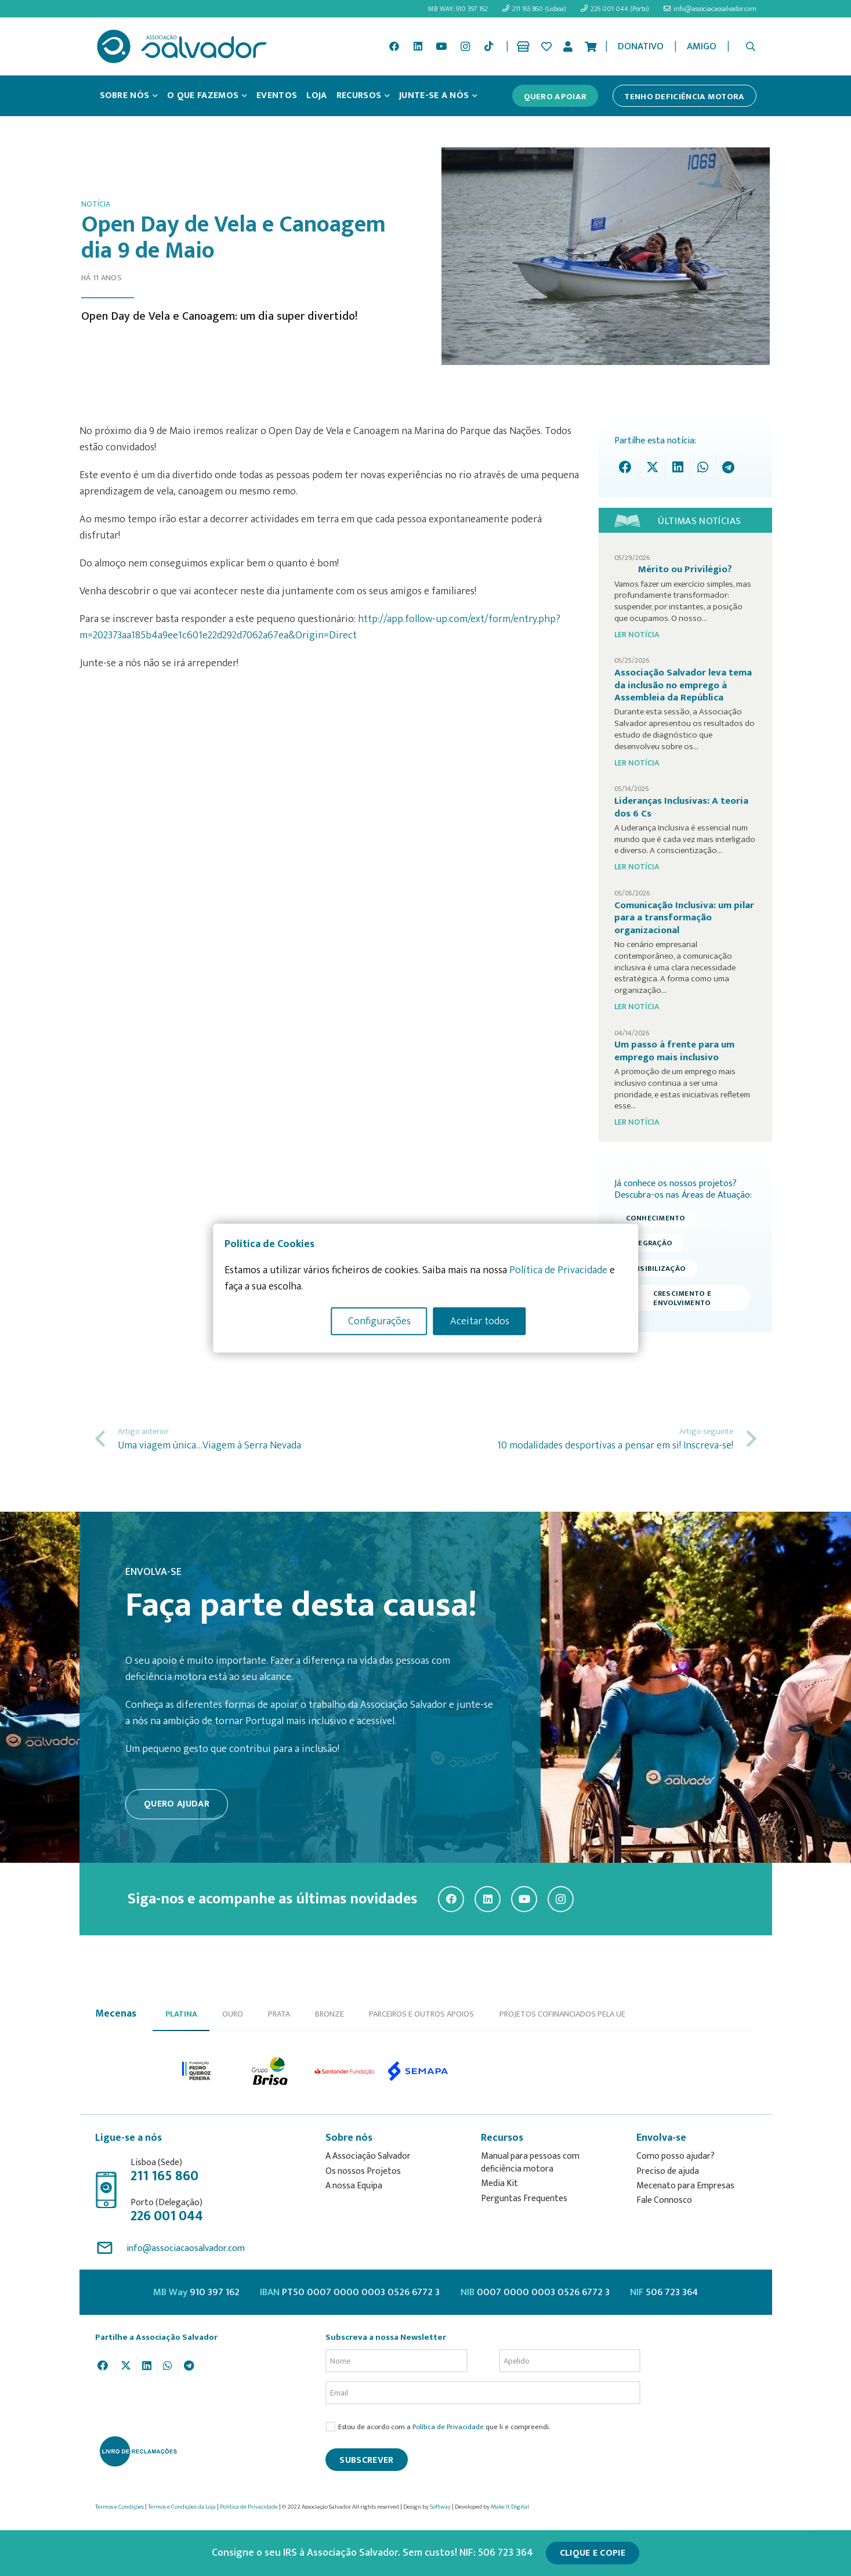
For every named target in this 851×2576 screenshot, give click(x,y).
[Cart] (590, 46)
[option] (197, 2071)
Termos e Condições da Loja (182, 2507)
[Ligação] (525, 46)
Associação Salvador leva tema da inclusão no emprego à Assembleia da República (683, 685)
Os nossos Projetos (363, 2171)
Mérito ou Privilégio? (685, 569)
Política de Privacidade (448, 2427)
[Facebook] (394, 46)
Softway (440, 2507)
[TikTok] (488, 46)
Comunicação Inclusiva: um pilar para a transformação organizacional (684, 917)
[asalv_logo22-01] (182, 46)
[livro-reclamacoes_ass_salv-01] (137, 2451)
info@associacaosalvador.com (185, 2248)
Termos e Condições (119, 2507)
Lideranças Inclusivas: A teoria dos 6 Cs (681, 807)
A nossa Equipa (353, 2185)
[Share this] (627, 467)
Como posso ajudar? (675, 2156)
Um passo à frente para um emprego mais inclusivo (674, 1050)
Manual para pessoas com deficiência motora (530, 2162)
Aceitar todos (479, 1321)
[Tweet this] (652, 467)
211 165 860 (164, 2176)
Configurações (379, 1321)
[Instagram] (465, 46)
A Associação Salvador (368, 2156)
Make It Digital (510, 2507)
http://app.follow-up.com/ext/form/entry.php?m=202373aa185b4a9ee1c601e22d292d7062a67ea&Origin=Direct (319, 627)
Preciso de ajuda (667, 2171)
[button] (750, 46)
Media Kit (499, 2183)
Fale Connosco (664, 2200)
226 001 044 (167, 2216)
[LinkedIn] (418, 46)
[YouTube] (441, 46)
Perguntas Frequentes (524, 2198)
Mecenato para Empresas (685, 2185)
